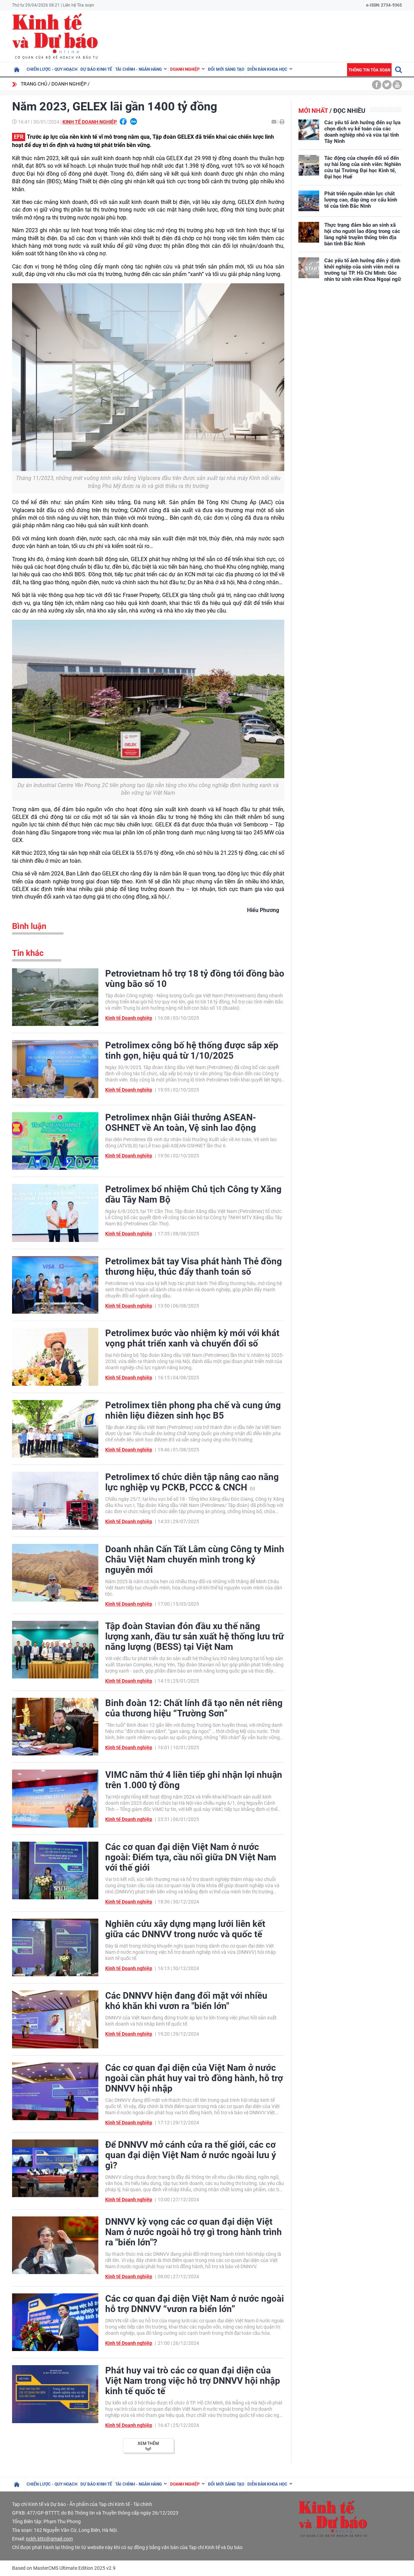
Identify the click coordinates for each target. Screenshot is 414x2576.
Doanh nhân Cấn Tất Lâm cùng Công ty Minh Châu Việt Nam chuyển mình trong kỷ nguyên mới (194, 1559)
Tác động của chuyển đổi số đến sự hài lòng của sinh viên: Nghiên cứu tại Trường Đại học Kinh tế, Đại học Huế (362, 167)
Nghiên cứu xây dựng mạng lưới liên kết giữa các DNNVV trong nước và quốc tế (185, 1929)
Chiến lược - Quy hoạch (52, 69)
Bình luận (29, 926)
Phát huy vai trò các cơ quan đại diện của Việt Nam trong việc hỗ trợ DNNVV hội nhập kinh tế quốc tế (192, 2380)
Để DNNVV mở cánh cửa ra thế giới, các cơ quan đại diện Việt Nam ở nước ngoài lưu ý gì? (190, 2155)
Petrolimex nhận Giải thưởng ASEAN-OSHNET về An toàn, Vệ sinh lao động (180, 1122)
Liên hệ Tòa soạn (78, 5)
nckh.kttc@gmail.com (49, 2538)
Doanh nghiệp (185, 69)
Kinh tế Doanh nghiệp (89, 122)
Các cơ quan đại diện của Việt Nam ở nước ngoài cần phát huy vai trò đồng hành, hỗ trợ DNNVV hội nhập (194, 2078)
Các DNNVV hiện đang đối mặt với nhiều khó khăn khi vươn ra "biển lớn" (186, 2000)
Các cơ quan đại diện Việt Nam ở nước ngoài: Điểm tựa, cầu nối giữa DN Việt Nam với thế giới (190, 1857)
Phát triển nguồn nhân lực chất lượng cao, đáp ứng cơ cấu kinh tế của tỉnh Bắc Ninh (360, 199)
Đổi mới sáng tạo (226, 69)
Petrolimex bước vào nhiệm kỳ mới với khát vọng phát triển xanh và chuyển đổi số (192, 1338)
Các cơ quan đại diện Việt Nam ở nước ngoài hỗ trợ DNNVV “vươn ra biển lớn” (194, 2303)
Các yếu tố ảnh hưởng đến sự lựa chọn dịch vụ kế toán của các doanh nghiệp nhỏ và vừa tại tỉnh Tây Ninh (362, 131)
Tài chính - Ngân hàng (138, 69)
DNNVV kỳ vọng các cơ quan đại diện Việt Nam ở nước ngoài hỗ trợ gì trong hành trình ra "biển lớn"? (193, 2231)
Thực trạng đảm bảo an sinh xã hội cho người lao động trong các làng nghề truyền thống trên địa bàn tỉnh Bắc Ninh (362, 234)
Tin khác (28, 953)
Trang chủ (34, 84)
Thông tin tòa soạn (369, 70)
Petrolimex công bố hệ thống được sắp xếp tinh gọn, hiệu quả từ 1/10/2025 (191, 1050)
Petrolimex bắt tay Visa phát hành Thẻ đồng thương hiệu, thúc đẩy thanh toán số (193, 1266)
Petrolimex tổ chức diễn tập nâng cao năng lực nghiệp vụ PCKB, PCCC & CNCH (192, 1482)
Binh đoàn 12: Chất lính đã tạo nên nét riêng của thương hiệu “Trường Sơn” (194, 1708)
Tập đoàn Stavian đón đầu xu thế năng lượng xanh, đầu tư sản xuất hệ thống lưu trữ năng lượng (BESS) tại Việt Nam (194, 1636)
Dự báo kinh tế (96, 69)
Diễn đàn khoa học (267, 69)
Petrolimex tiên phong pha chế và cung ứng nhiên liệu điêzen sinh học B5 (193, 1410)
